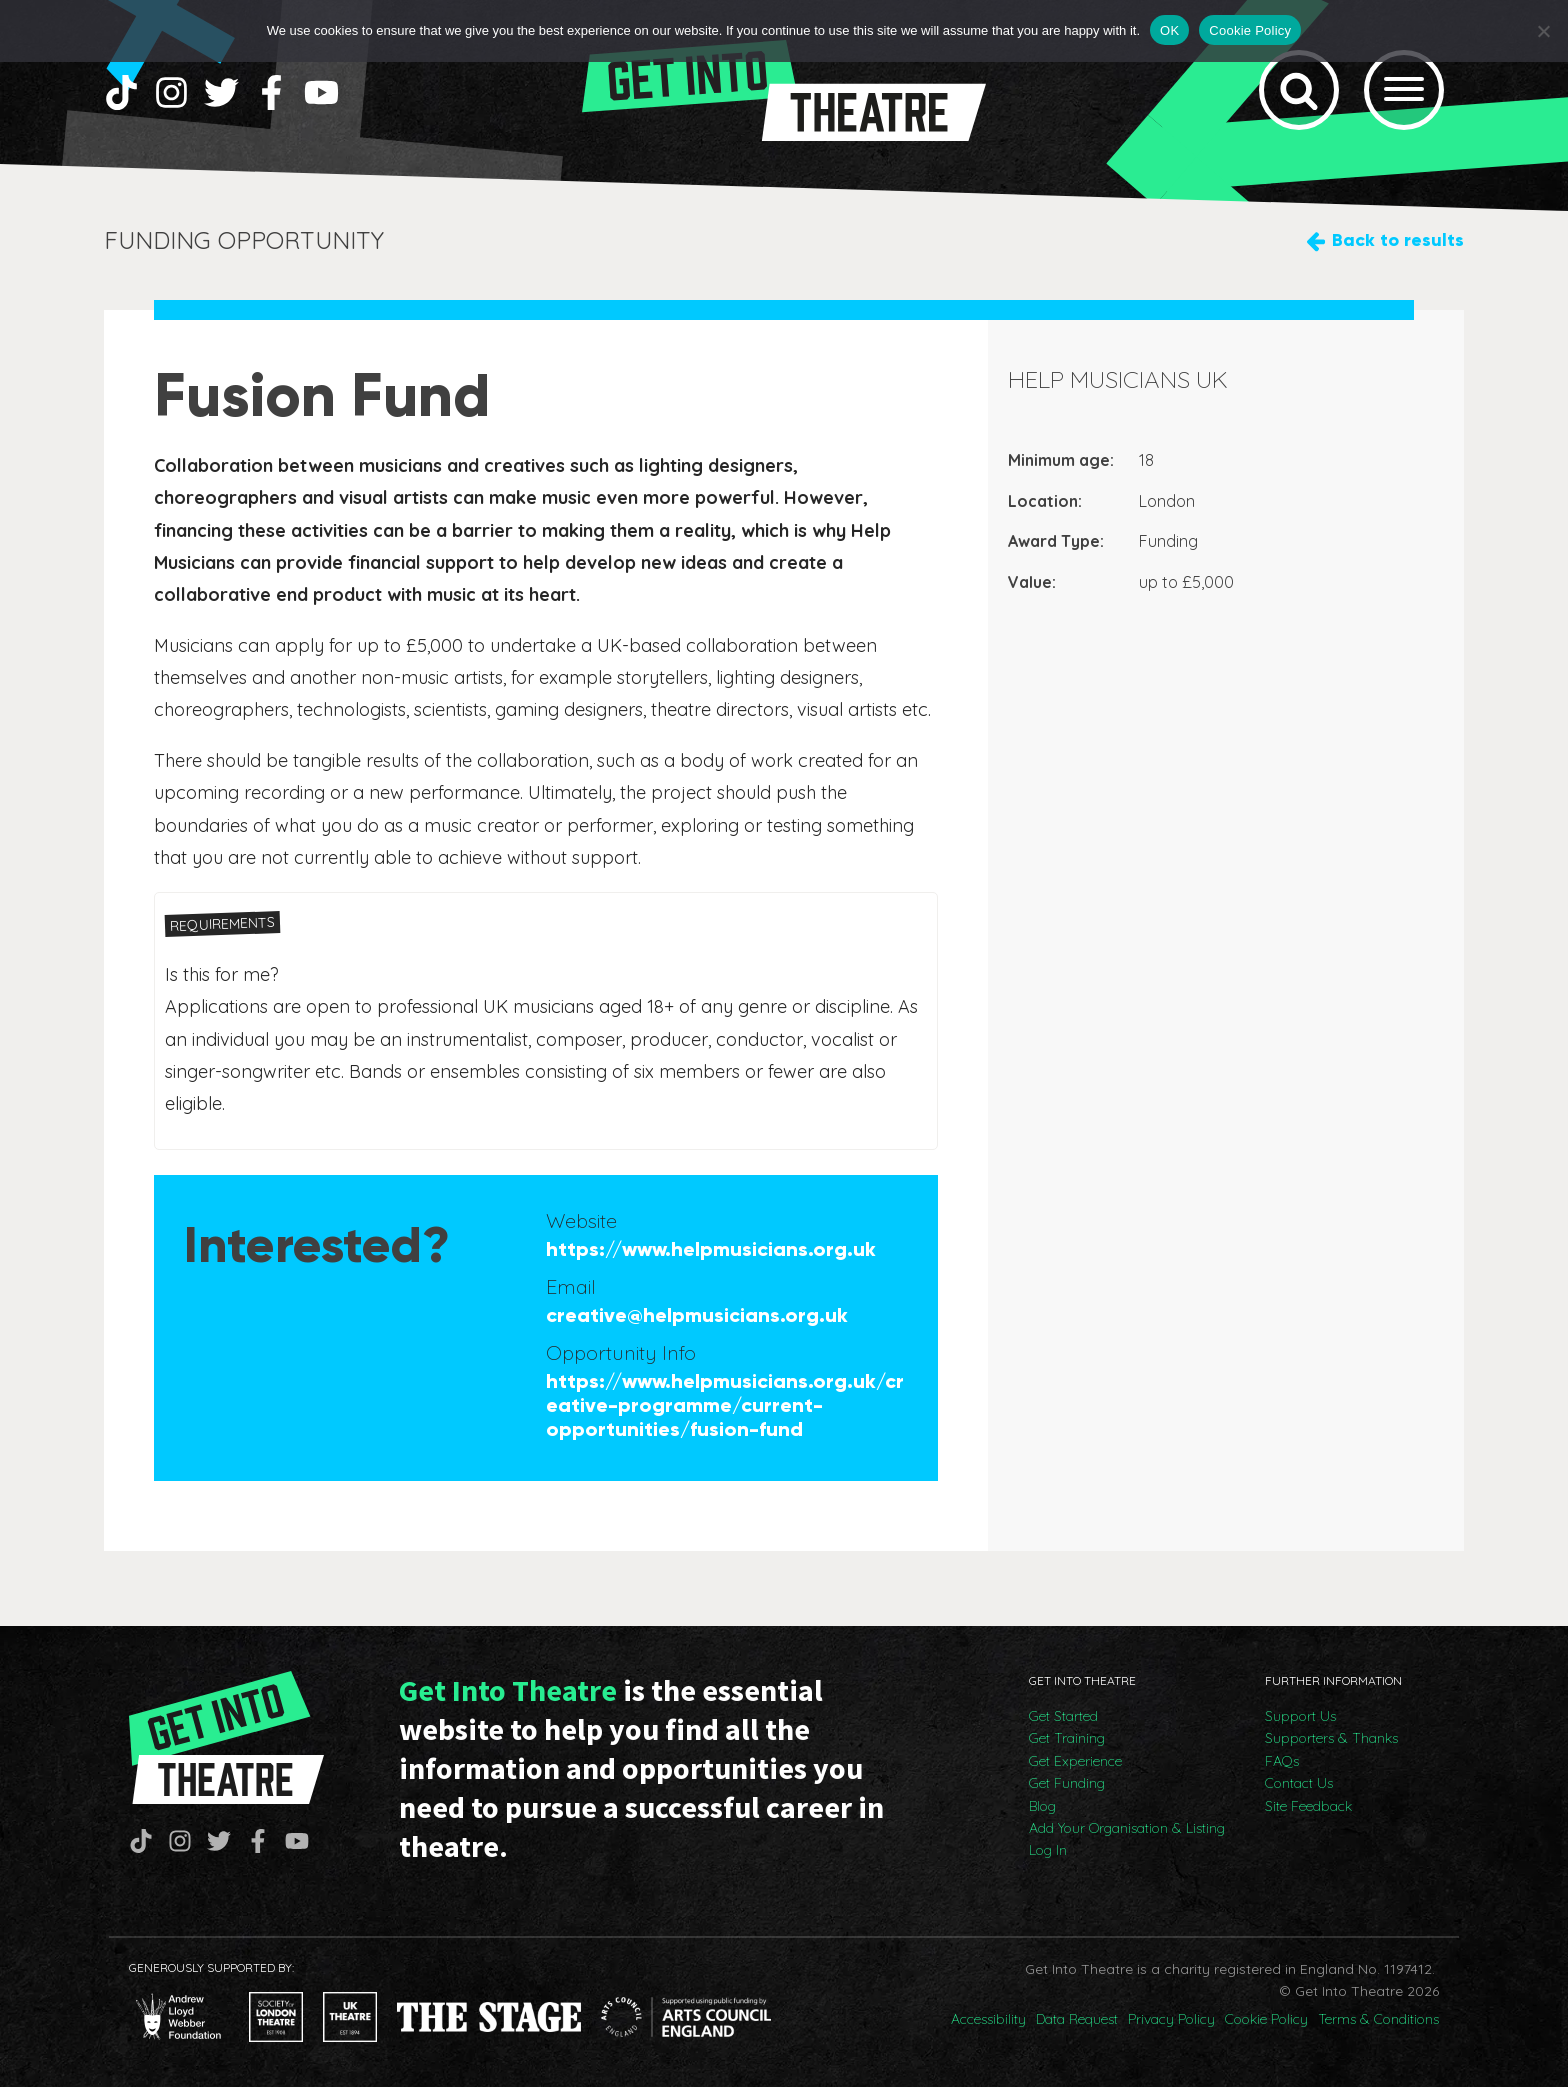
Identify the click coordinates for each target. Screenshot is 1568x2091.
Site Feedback (1308, 1809)
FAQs (1282, 1765)
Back (1398, 244)
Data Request (1077, 2022)
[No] (1543, 31)
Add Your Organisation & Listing (1127, 1832)
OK (1169, 30)
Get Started (1063, 1720)
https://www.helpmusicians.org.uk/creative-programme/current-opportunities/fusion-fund (725, 1409)
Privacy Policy (1171, 2022)
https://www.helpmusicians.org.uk (711, 1253)
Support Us (1300, 1720)
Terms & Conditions (1378, 2022)
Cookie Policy (1266, 2022)
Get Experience (1075, 1765)
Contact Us (1299, 1787)
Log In (1048, 1854)
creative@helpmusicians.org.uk (697, 1319)
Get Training (1067, 1742)
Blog (1042, 1809)
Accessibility (988, 2022)
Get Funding (1067, 1787)
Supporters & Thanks (1331, 1742)
